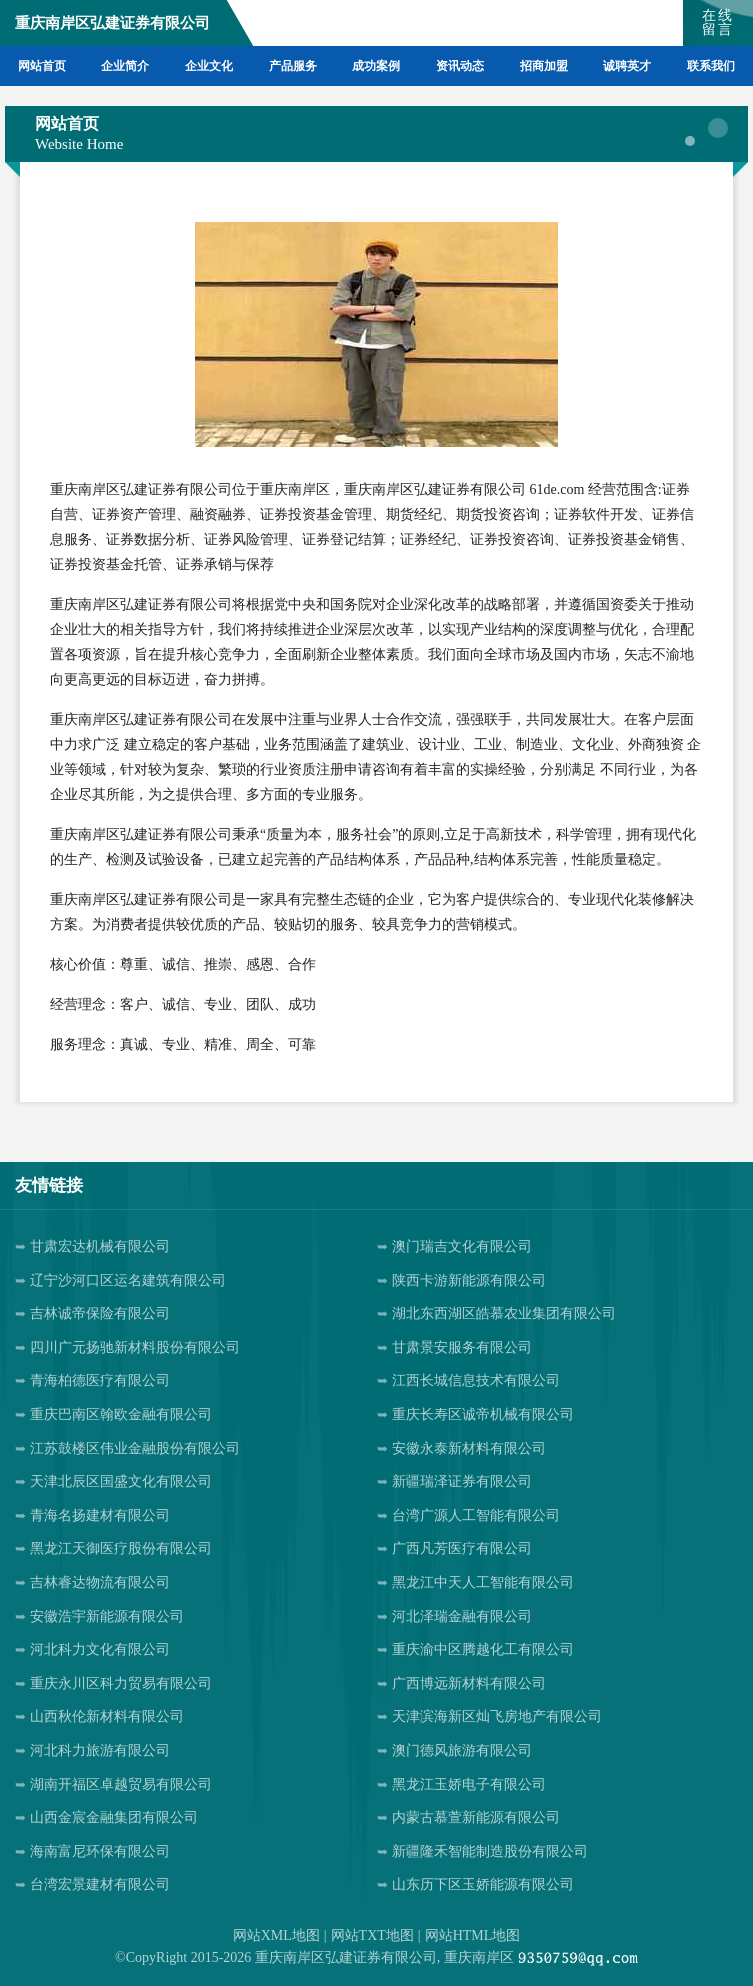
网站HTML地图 (473, 1935)
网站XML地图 (276, 1935)
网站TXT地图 (372, 1935)
